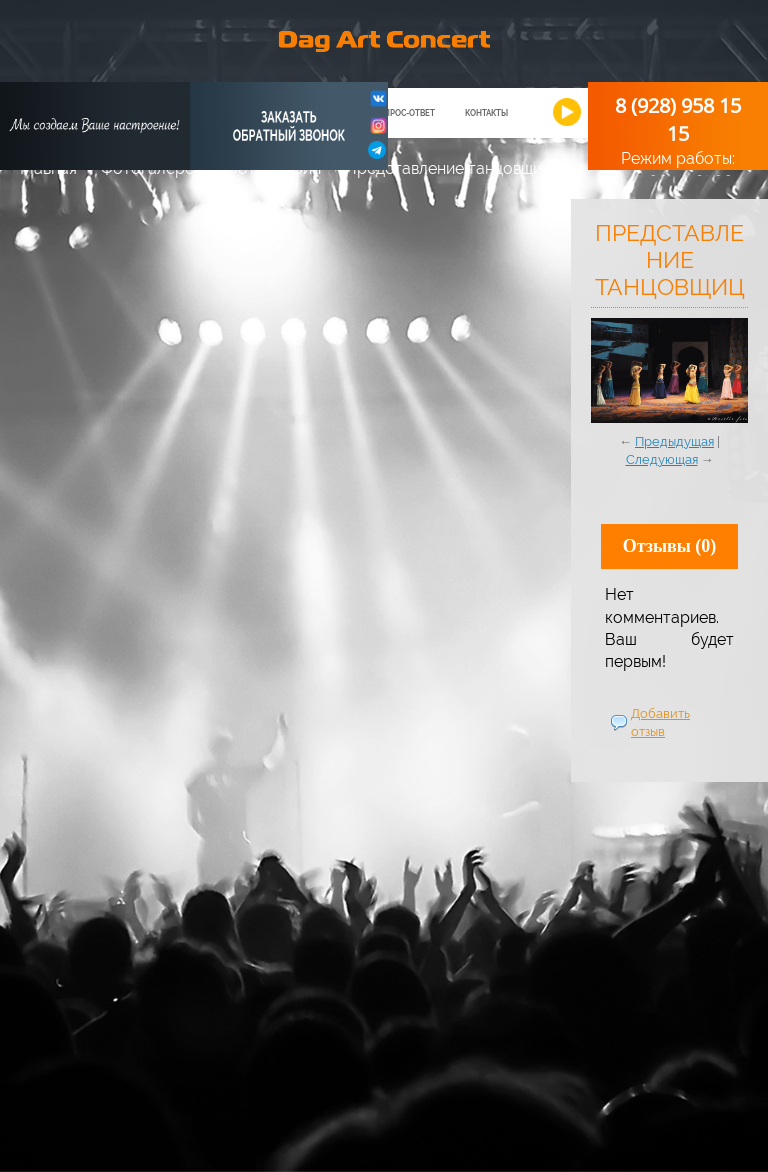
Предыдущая (674, 441)
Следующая (662, 459)
